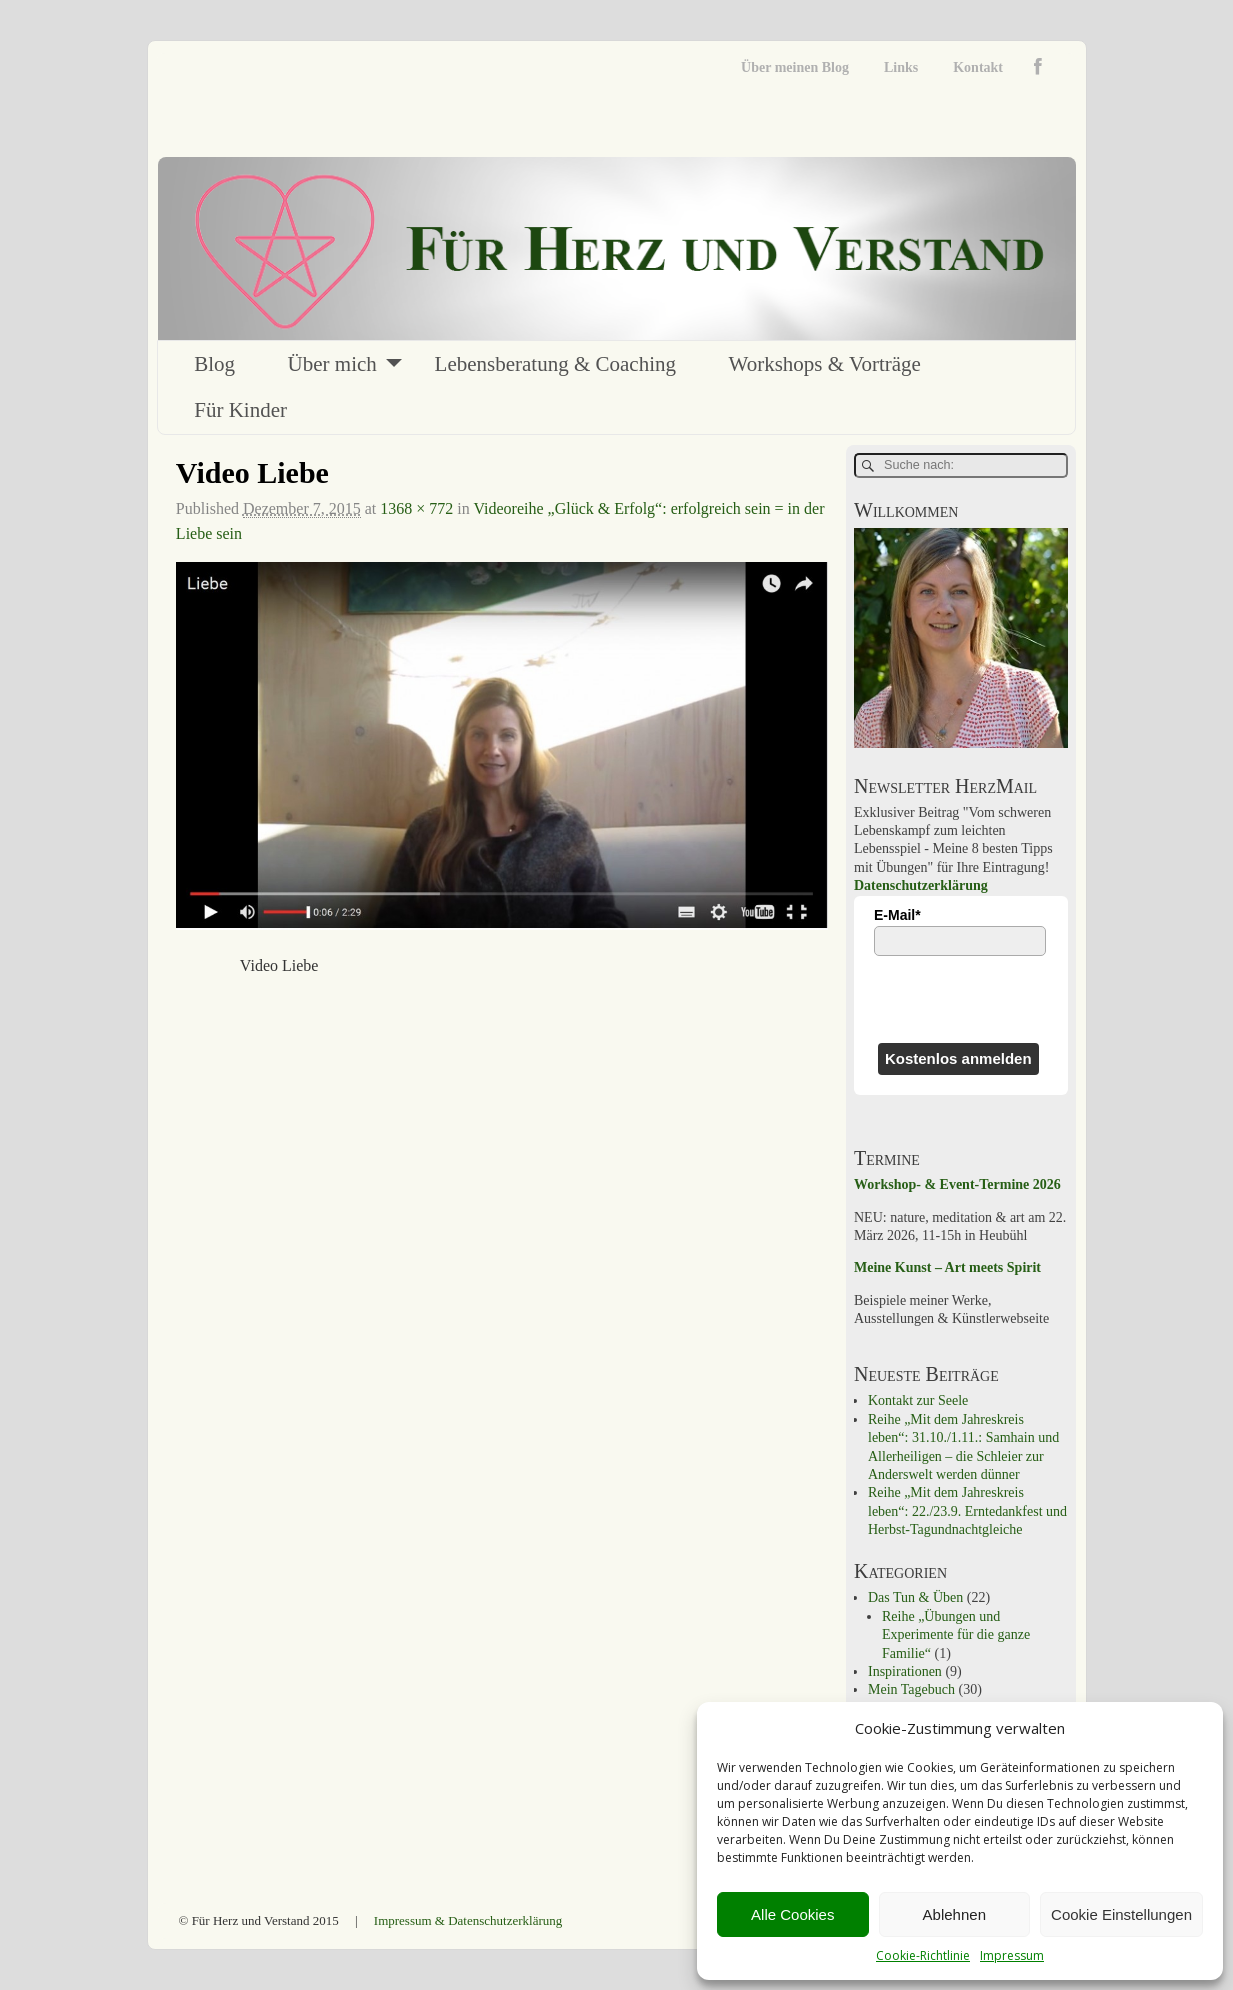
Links (901, 67)
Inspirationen (905, 1671)
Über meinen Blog (795, 67)
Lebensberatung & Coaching (555, 364)
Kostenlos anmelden (958, 1058)
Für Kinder (240, 410)
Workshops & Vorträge (825, 364)
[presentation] (960, 999)
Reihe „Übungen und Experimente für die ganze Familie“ (956, 1635)
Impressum (1012, 1955)
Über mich (332, 364)
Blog (214, 364)
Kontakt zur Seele (918, 1400)
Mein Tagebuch (911, 1689)
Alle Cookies (792, 1914)
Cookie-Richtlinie (923, 1955)
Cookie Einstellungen (1121, 1914)
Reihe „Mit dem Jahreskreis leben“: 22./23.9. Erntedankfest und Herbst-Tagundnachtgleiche (967, 1511)
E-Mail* (897, 915)
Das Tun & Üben (915, 1597)
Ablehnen (954, 1914)
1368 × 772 (416, 508)
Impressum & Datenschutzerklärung (468, 1920)
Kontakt (978, 67)
